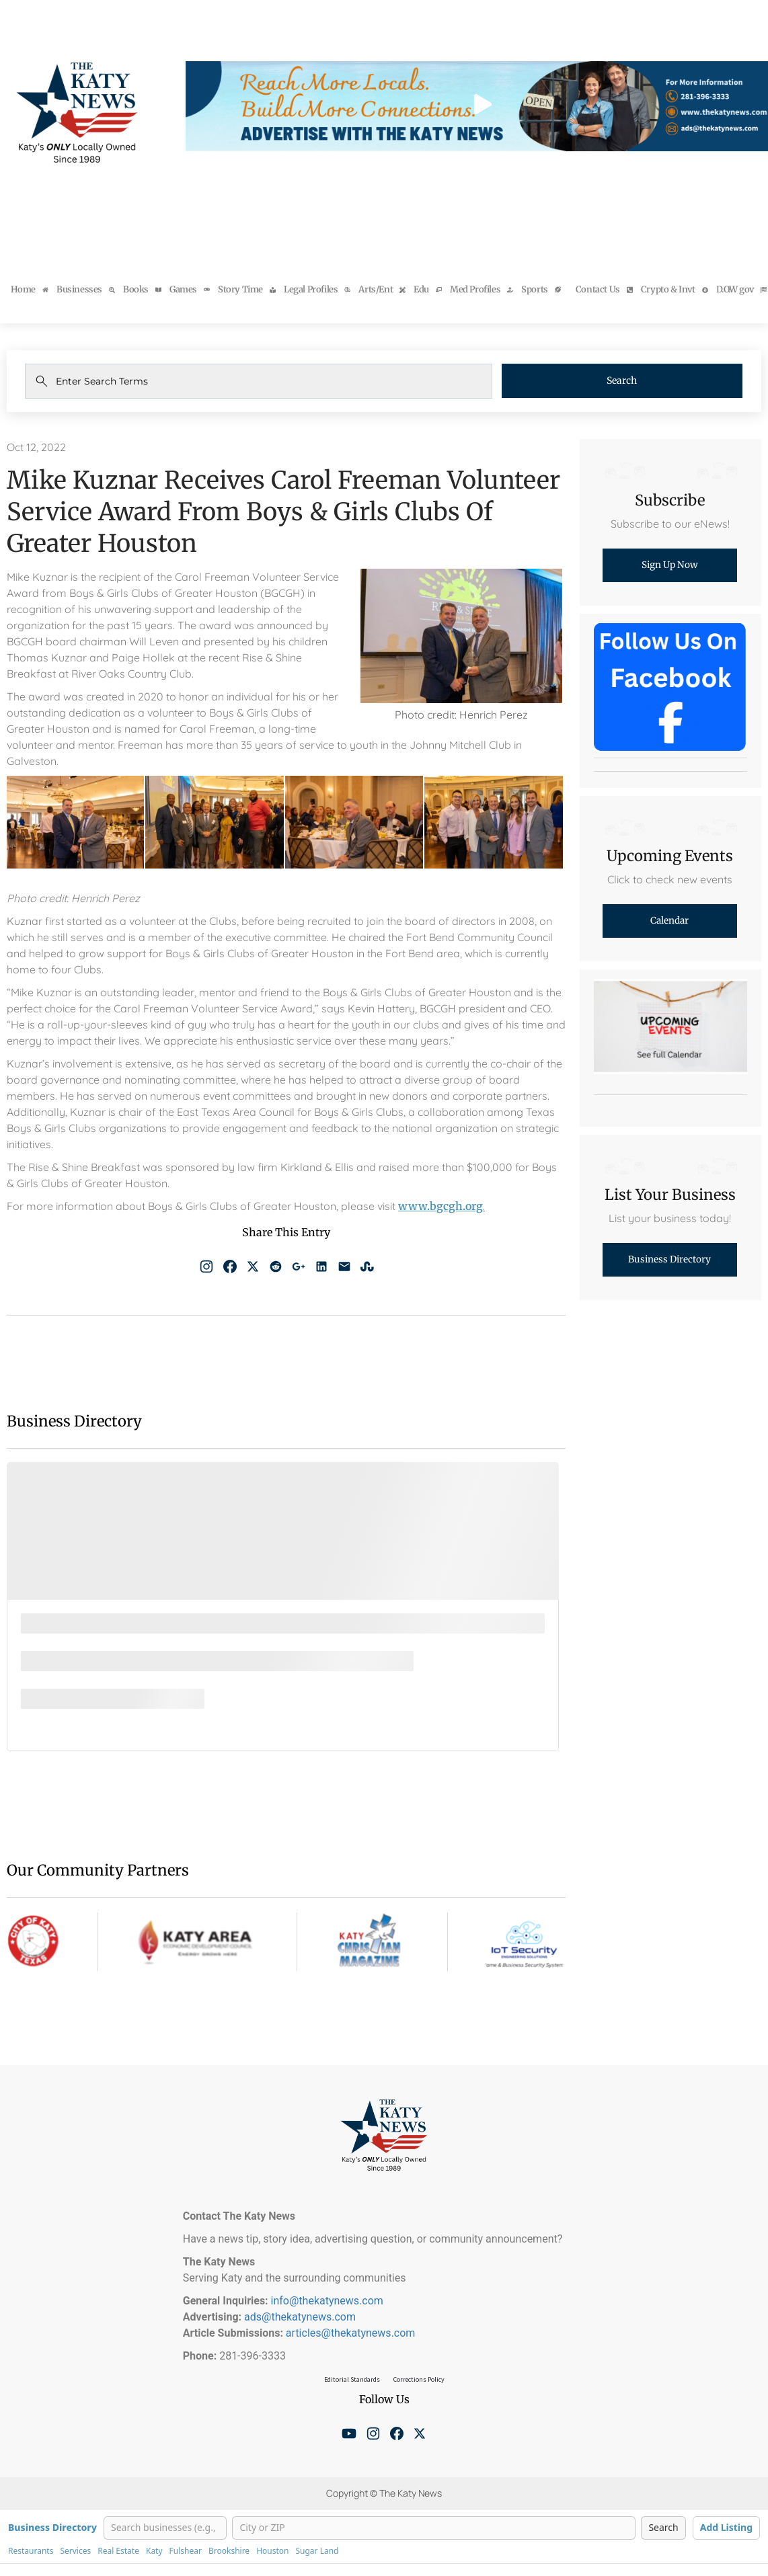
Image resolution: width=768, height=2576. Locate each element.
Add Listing (726, 2527)
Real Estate (118, 2551)
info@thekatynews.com (327, 2300)
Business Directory (52, 2528)
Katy (154, 2551)
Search (648, 381)
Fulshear (185, 2551)
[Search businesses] (165, 2528)
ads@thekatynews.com (300, 2316)
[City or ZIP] (434, 2528)
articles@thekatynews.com (351, 2333)
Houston (272, 2551)
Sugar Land (316, 2551)
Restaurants (30, 2551)
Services (75, 2551)
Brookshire (228, 2551)
